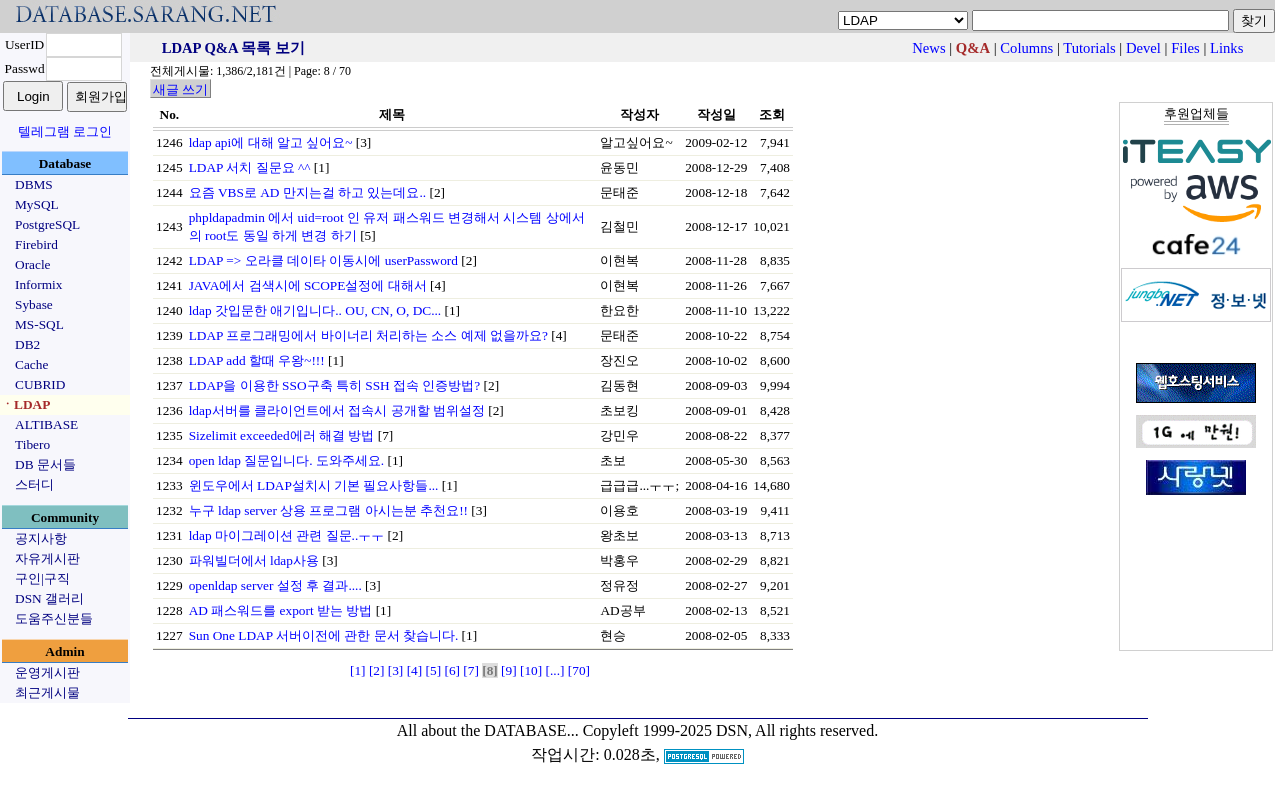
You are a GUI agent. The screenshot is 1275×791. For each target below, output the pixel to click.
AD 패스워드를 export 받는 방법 (281, 610)
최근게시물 (47, 692)
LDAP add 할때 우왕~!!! (257, 360)
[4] (415, 670)
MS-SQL (39, 324)
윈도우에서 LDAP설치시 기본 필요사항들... (314, 485)
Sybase (34, 304)
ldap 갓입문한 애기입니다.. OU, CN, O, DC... (315, 310)
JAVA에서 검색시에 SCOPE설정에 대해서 (308, 285)
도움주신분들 (54, 618)
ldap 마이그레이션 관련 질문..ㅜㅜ (287, 535)
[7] (471, 670)
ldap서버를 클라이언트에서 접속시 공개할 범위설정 (337, 410)
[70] (579, 670)
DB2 (27, 344)
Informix (38, 284)
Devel (1143, 48)
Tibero (32, 444)
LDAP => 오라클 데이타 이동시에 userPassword (323, 260)
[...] (555, 670)
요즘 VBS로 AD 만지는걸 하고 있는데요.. (308, 192)
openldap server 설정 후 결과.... (275, 585)
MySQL (37, 204)
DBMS (34, 184)
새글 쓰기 (180, 89)
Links (1226, 48)
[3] (396, 670)
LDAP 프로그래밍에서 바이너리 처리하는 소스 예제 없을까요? (368, 335)
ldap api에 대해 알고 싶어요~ (271, 142)
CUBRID (40, 384)
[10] (531, 670)
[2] (377, 670)
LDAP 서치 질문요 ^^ (250, 167)
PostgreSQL (47, 224)
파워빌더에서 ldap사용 (254, 560)
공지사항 (41, 538)
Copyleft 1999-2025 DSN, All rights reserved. (731, 730)
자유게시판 (47, 558)
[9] (509, 670)
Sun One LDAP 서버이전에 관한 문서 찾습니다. (324, 635)
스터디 (34, 484)
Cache (31, 364)
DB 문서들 (45, 464)
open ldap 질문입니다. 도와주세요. (287, 460)
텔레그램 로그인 (65, 131)
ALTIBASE (46, 424)
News (928, 48)
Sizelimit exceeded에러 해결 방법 (282, 435)
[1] (358, 670)
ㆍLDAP (25, 404)
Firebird (36, 244)
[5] (434, 670)
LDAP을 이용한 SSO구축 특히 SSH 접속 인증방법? (335, 385)
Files (1185, 48)
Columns (1026, 48)
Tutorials (1089, 48)
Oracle (33, 264)
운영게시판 (47, 672)
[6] (452, 670)
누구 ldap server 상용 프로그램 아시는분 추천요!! (328, 510)
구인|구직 (42, 578)
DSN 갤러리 (49, 598)
